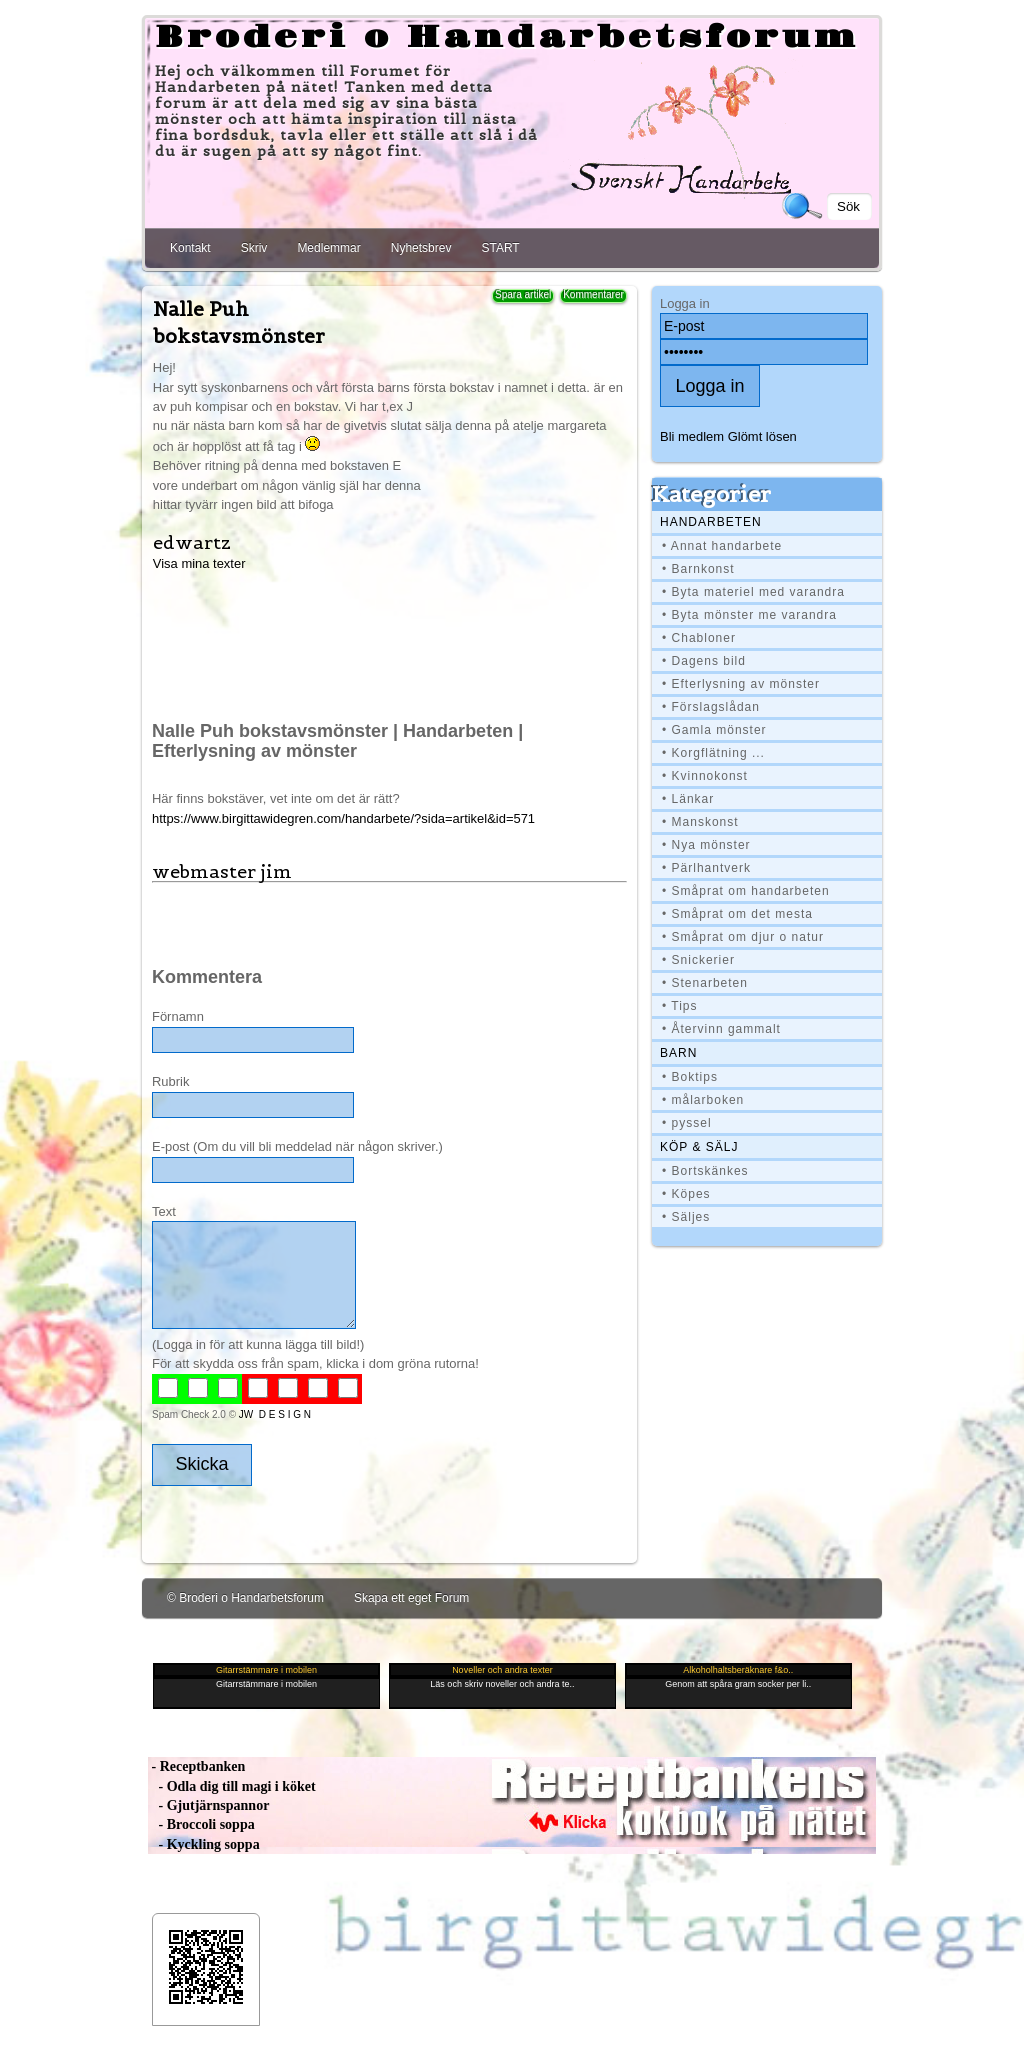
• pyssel (687, 1123)
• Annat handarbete (722, 546)
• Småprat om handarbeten (746, 891)
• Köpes (686, 1194)
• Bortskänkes (705, 1171)
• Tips (680, 1006)
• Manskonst (700, 822)
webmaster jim (222, 871)
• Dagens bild (704, 661)
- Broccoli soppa (201, 1824)
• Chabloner (699, 638)
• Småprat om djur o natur (743, 937)
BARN (678, 1053)
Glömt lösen (762, 436)
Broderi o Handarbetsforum (507, 38)
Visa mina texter (199, 563)
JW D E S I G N (275, 1414)
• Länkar (688, 799)
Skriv (254, 248)
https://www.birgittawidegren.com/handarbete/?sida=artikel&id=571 (343, 818)
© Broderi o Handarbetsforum (245, 1598)
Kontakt (190, 248)
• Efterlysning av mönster (741, 684)
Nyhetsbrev (421, 248)
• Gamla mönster (714, 730)
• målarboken (703, 1100)
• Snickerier (698, 960)
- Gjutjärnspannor (208, 1805)
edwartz (192, 542)
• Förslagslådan (711, 707)
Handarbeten (711, 522)
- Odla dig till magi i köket (232, 1786)
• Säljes (686, 1217)
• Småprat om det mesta (737, 914)
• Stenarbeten (705, 983)
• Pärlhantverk (706, 868)
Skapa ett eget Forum (411, 1598)
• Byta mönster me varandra (749, 615)
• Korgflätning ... (713, 753)
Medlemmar (328, 248)
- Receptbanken (196, 1766)
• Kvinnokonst (705, 776)
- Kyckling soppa (204, 1844)
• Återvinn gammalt (721, 1029)
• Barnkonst (698, 569)
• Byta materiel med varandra (753, 592)
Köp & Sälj (699, 1147)
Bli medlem (692, 436)
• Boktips (690, 1077)
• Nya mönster (706, 845)
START (500, 248)
